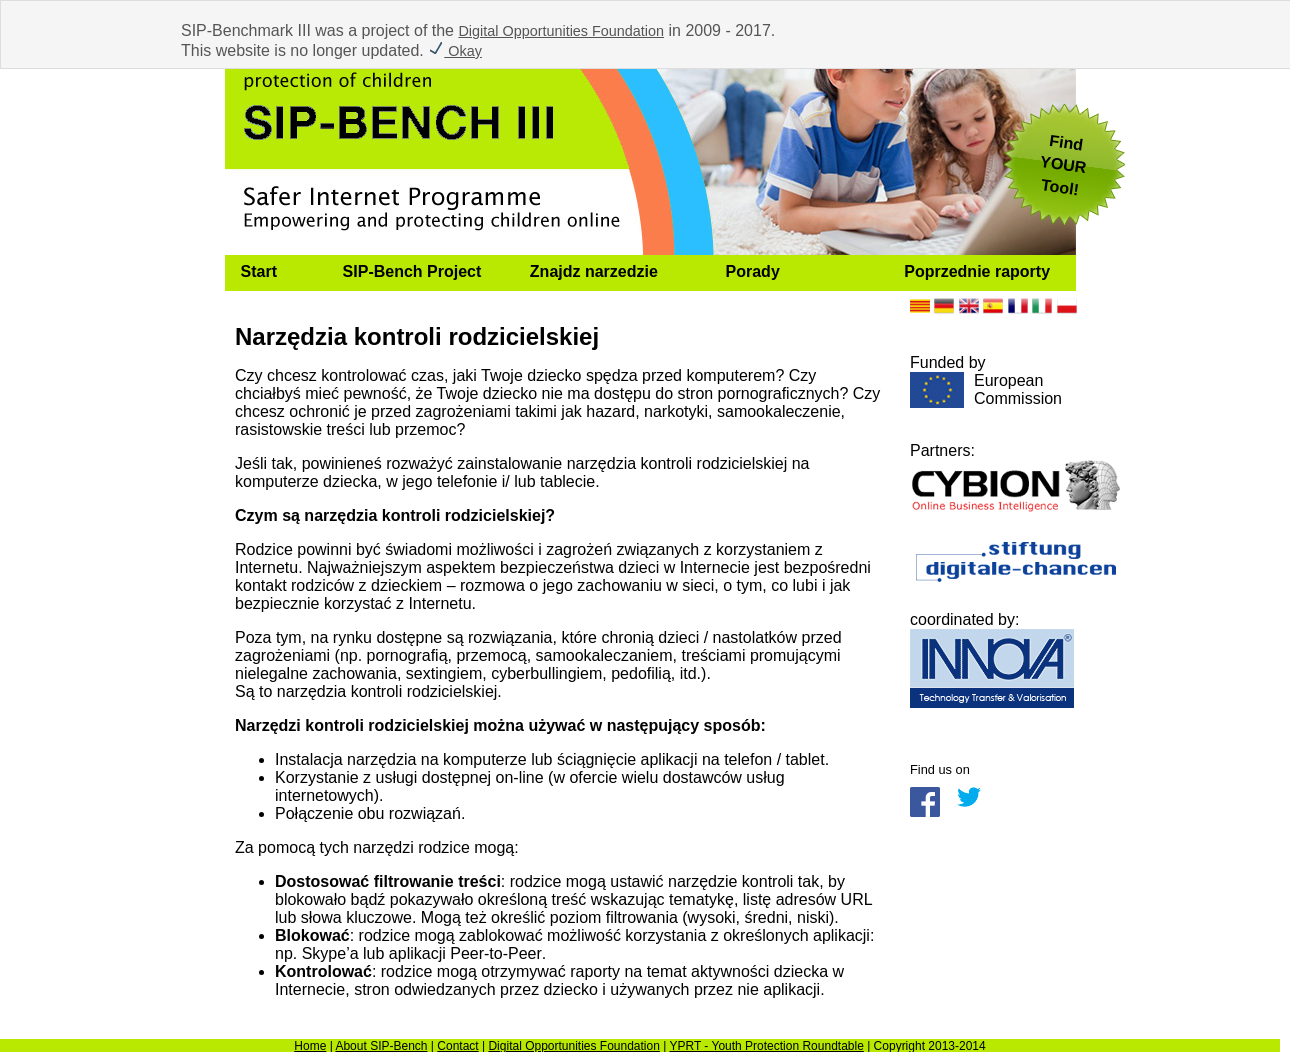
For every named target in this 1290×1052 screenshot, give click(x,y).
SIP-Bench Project (412, 271)
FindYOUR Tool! (1063, 165)
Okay (455, 51)
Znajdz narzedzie (594, 271)
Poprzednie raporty (977, 271)
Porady (753, 271)
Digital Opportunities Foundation (561, 31)
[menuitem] (276, 273)
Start (259, 271)
